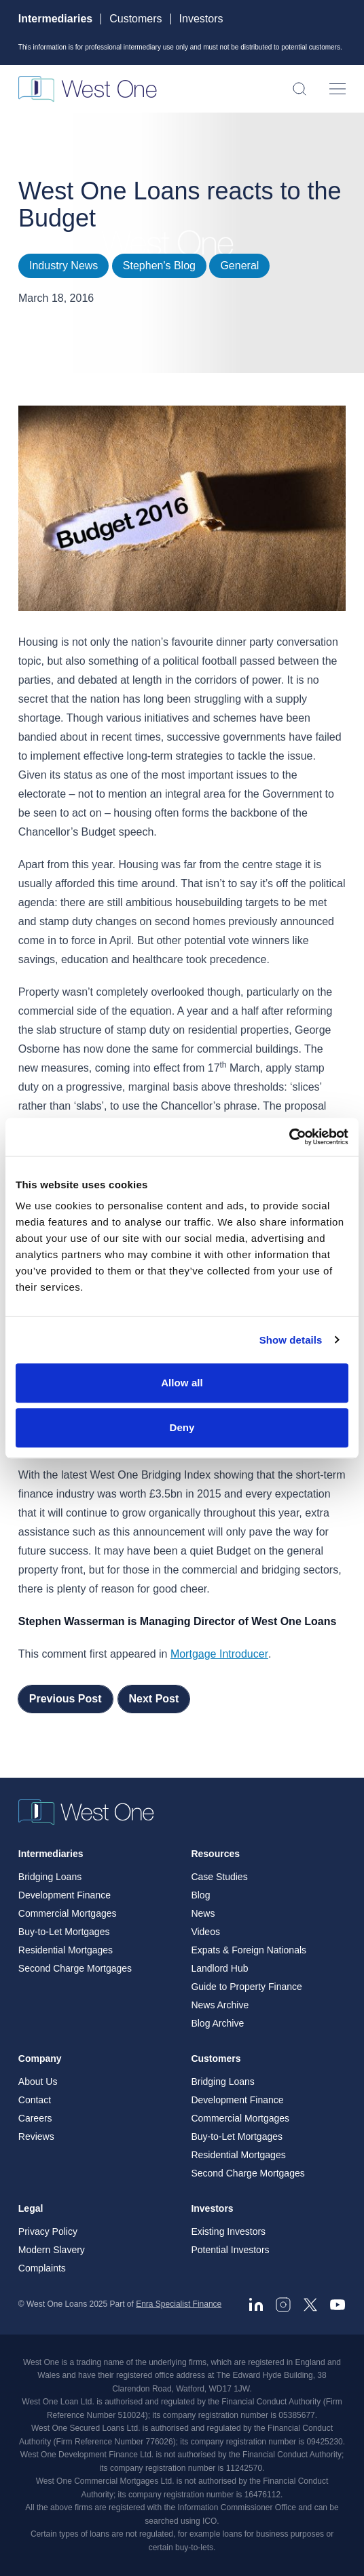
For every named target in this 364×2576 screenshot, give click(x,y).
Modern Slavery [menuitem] (51, 2249)
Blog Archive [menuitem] (217, 2023)
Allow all (182, 1382)
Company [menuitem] (40, 2058)
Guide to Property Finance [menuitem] (246, 1986)
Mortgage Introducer (219, 1654)
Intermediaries (55, 19)
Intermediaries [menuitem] (51, 1853)
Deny (181, 1427)
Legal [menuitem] (30, 2208)
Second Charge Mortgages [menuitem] (75, 1968)
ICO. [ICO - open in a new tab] (210, 2521)
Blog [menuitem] (200, 1895)
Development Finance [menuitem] (64, 1895)
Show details (291, 1340)
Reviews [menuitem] (36, 2136)
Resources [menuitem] (215, 1853)
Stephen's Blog (159, 265)
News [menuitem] (203, 1913)
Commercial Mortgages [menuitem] (67, 1913)
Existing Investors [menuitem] (228, 2231)
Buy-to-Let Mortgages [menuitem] (64, 1931)
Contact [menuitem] (34, 2099)
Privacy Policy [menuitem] (47, 2231)
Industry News (63, 265)
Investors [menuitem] (212, 2208)
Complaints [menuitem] (42, 2268)
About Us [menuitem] (38, 2081)
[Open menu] (337, 88)
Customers (135, 19)
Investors (201, 19)
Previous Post (65, 1698)
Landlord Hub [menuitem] (219, 1968)
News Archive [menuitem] (220, 2004)
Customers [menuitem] (215, 2058)
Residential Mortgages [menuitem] (65, 1950)
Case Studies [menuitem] (219, 1876)
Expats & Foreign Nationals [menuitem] (248, 1950)
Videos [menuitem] (205, 1931)
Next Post (154, 1698)
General (239, 265)
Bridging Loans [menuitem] (49, 1876)
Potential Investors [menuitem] (230, 2249)
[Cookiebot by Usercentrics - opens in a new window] (289, 1137)
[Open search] (299, 89)
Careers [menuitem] (35, 2118)
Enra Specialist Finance (178, 2304)
